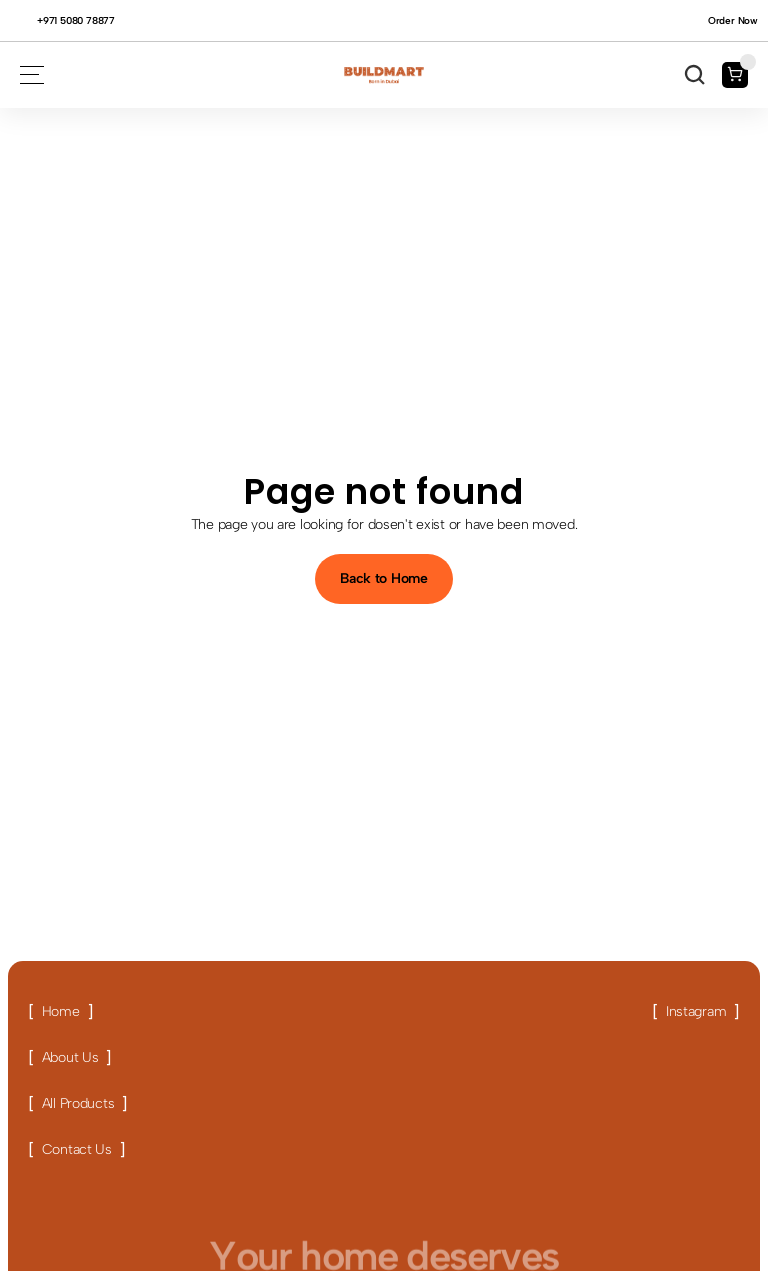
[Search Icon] (695, 75)
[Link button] (60, 1012)
